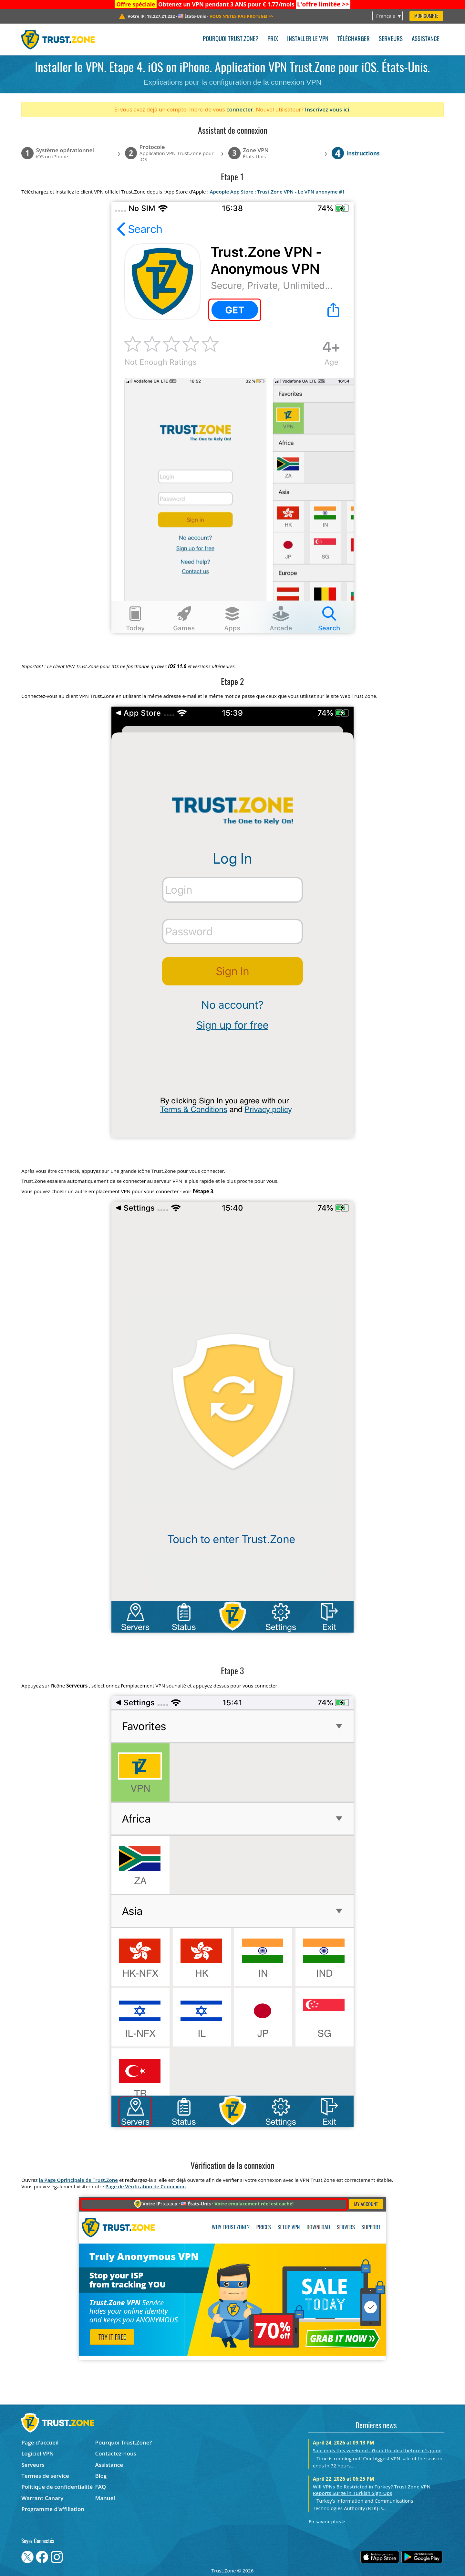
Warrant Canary (42, 2498)
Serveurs (391, 39)
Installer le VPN (307, 39)
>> (323, 4)
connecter (239, 109)
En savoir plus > (326, 2521)
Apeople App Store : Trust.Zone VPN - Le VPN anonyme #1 (277, 191)
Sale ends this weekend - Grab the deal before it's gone (377, 2450)
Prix (272, 39)
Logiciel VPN (37, 2453)
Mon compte (426, 16)
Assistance (425, 39)
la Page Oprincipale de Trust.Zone (78, 2180)
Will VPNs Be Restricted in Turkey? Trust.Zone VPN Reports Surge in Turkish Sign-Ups (372, 2489)
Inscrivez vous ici (327, 109)
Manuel (105, 2498)
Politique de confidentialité (57, 2486)
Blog (101, 2475)
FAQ (100, 2486)
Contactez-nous (115, 2453)
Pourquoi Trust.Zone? (230, 39)
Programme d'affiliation (52, 2509)
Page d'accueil (39, 2442)
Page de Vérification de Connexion (145, 2186)
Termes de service (45, 2475)
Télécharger (353, 39)
